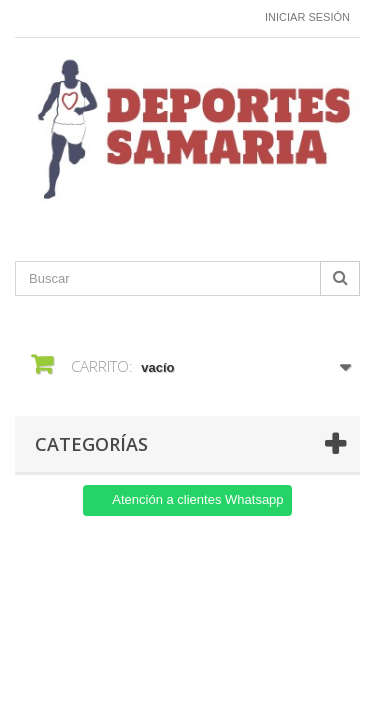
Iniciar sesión (307, 17)
